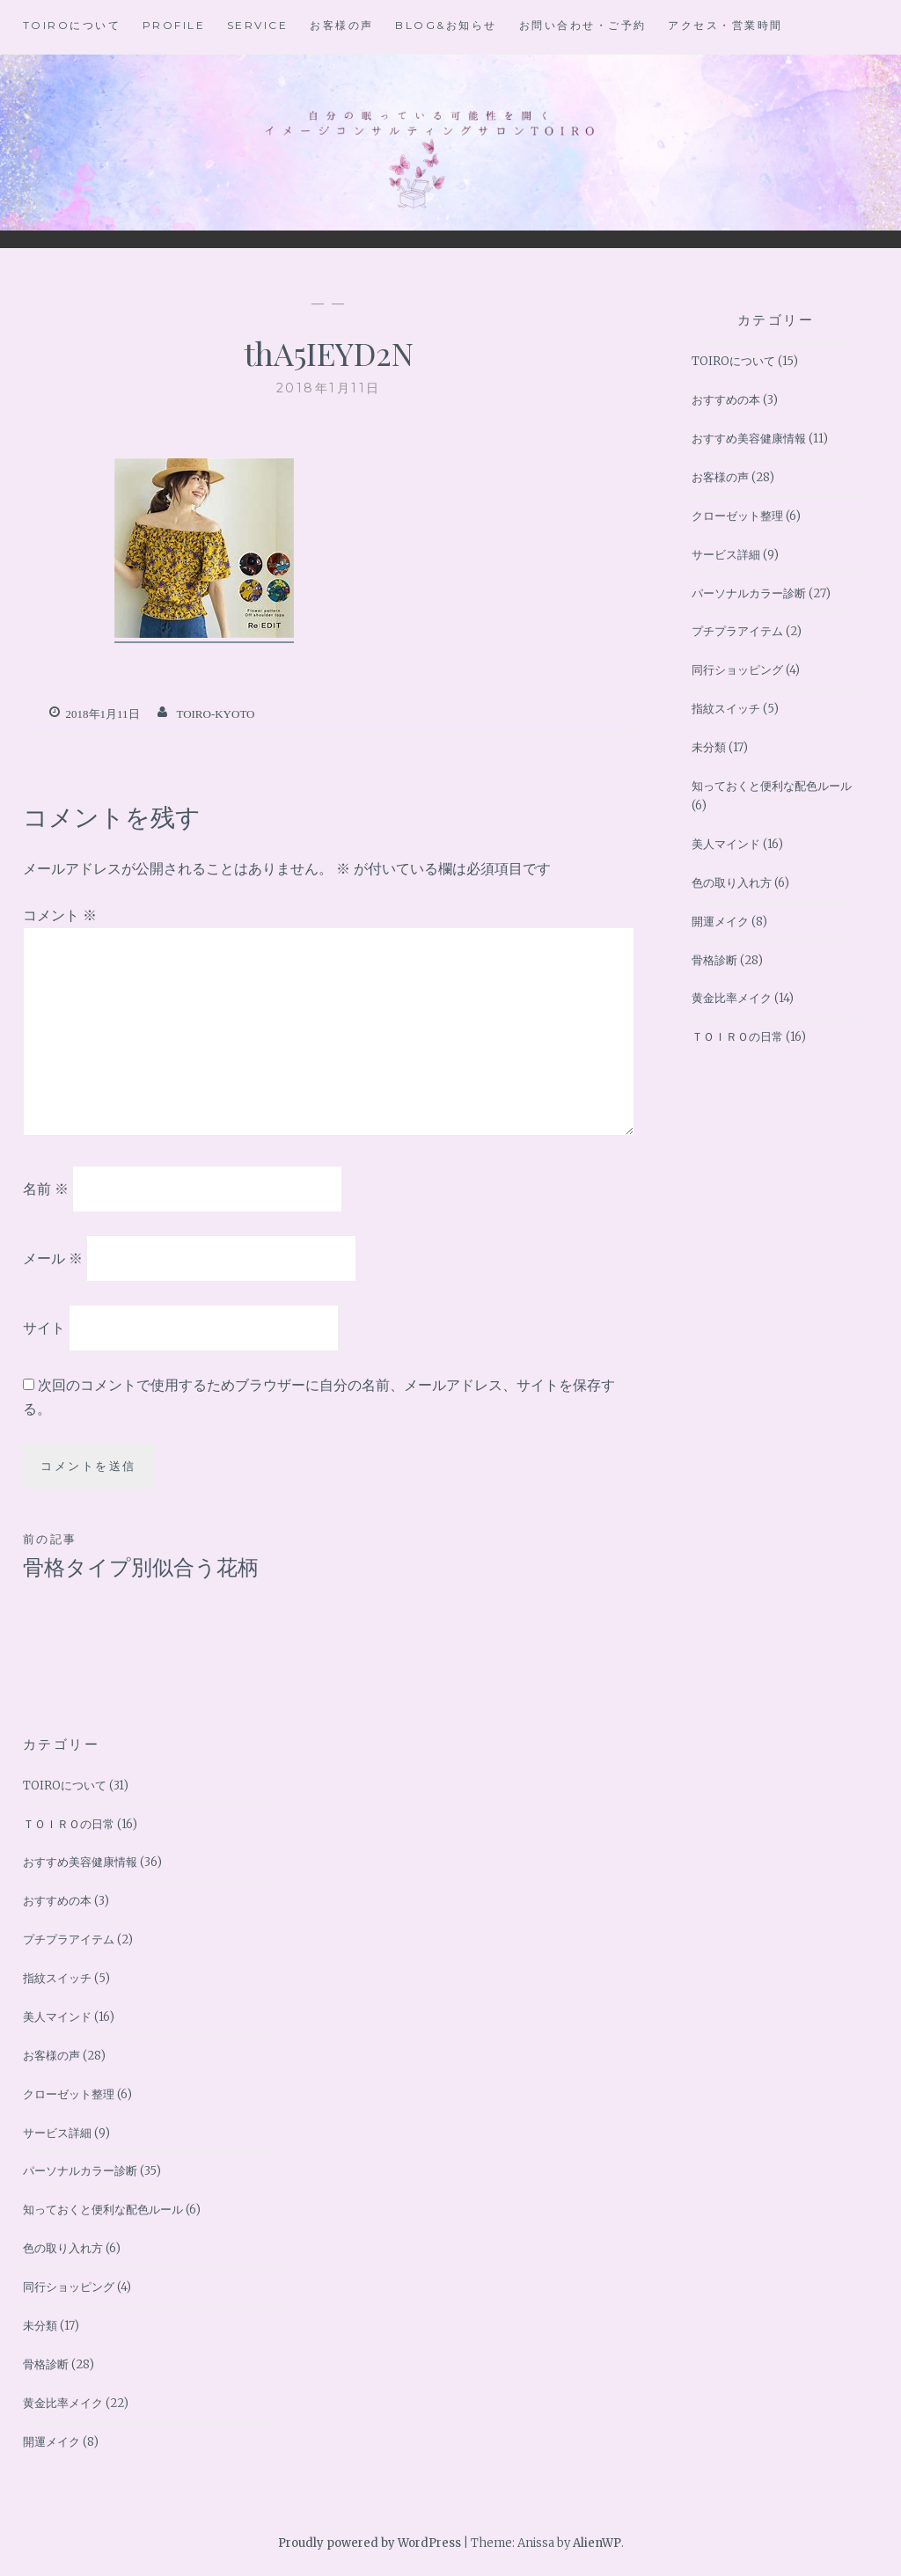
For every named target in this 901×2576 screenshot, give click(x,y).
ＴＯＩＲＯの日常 (737, 1036)
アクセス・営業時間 (725, 25)
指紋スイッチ (726, 708)
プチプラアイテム (737, 631)
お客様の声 (342, 25)
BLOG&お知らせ (446, 25)
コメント (60, 915)
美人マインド (726, 844)
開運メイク (720, 921)
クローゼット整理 (737, 516)
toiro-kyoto (215, 714)
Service (258, 25)
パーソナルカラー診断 (749, 593)
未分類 (709, 747)
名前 (46, 1188)
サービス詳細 (726, 554)
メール (53, 1258)
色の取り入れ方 (732, 882)
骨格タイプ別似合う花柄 (176, 1554)
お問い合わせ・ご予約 (583, 25)
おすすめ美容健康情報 (749, 438)
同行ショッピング (737, 669)
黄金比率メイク (732, 998)
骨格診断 (714, 960)
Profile (174, 25)
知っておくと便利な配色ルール (772, 786)
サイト (44, 1327)
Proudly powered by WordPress (369, 2543)
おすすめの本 (726, 399)
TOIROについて (72, 25)
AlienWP (597, 2543)
